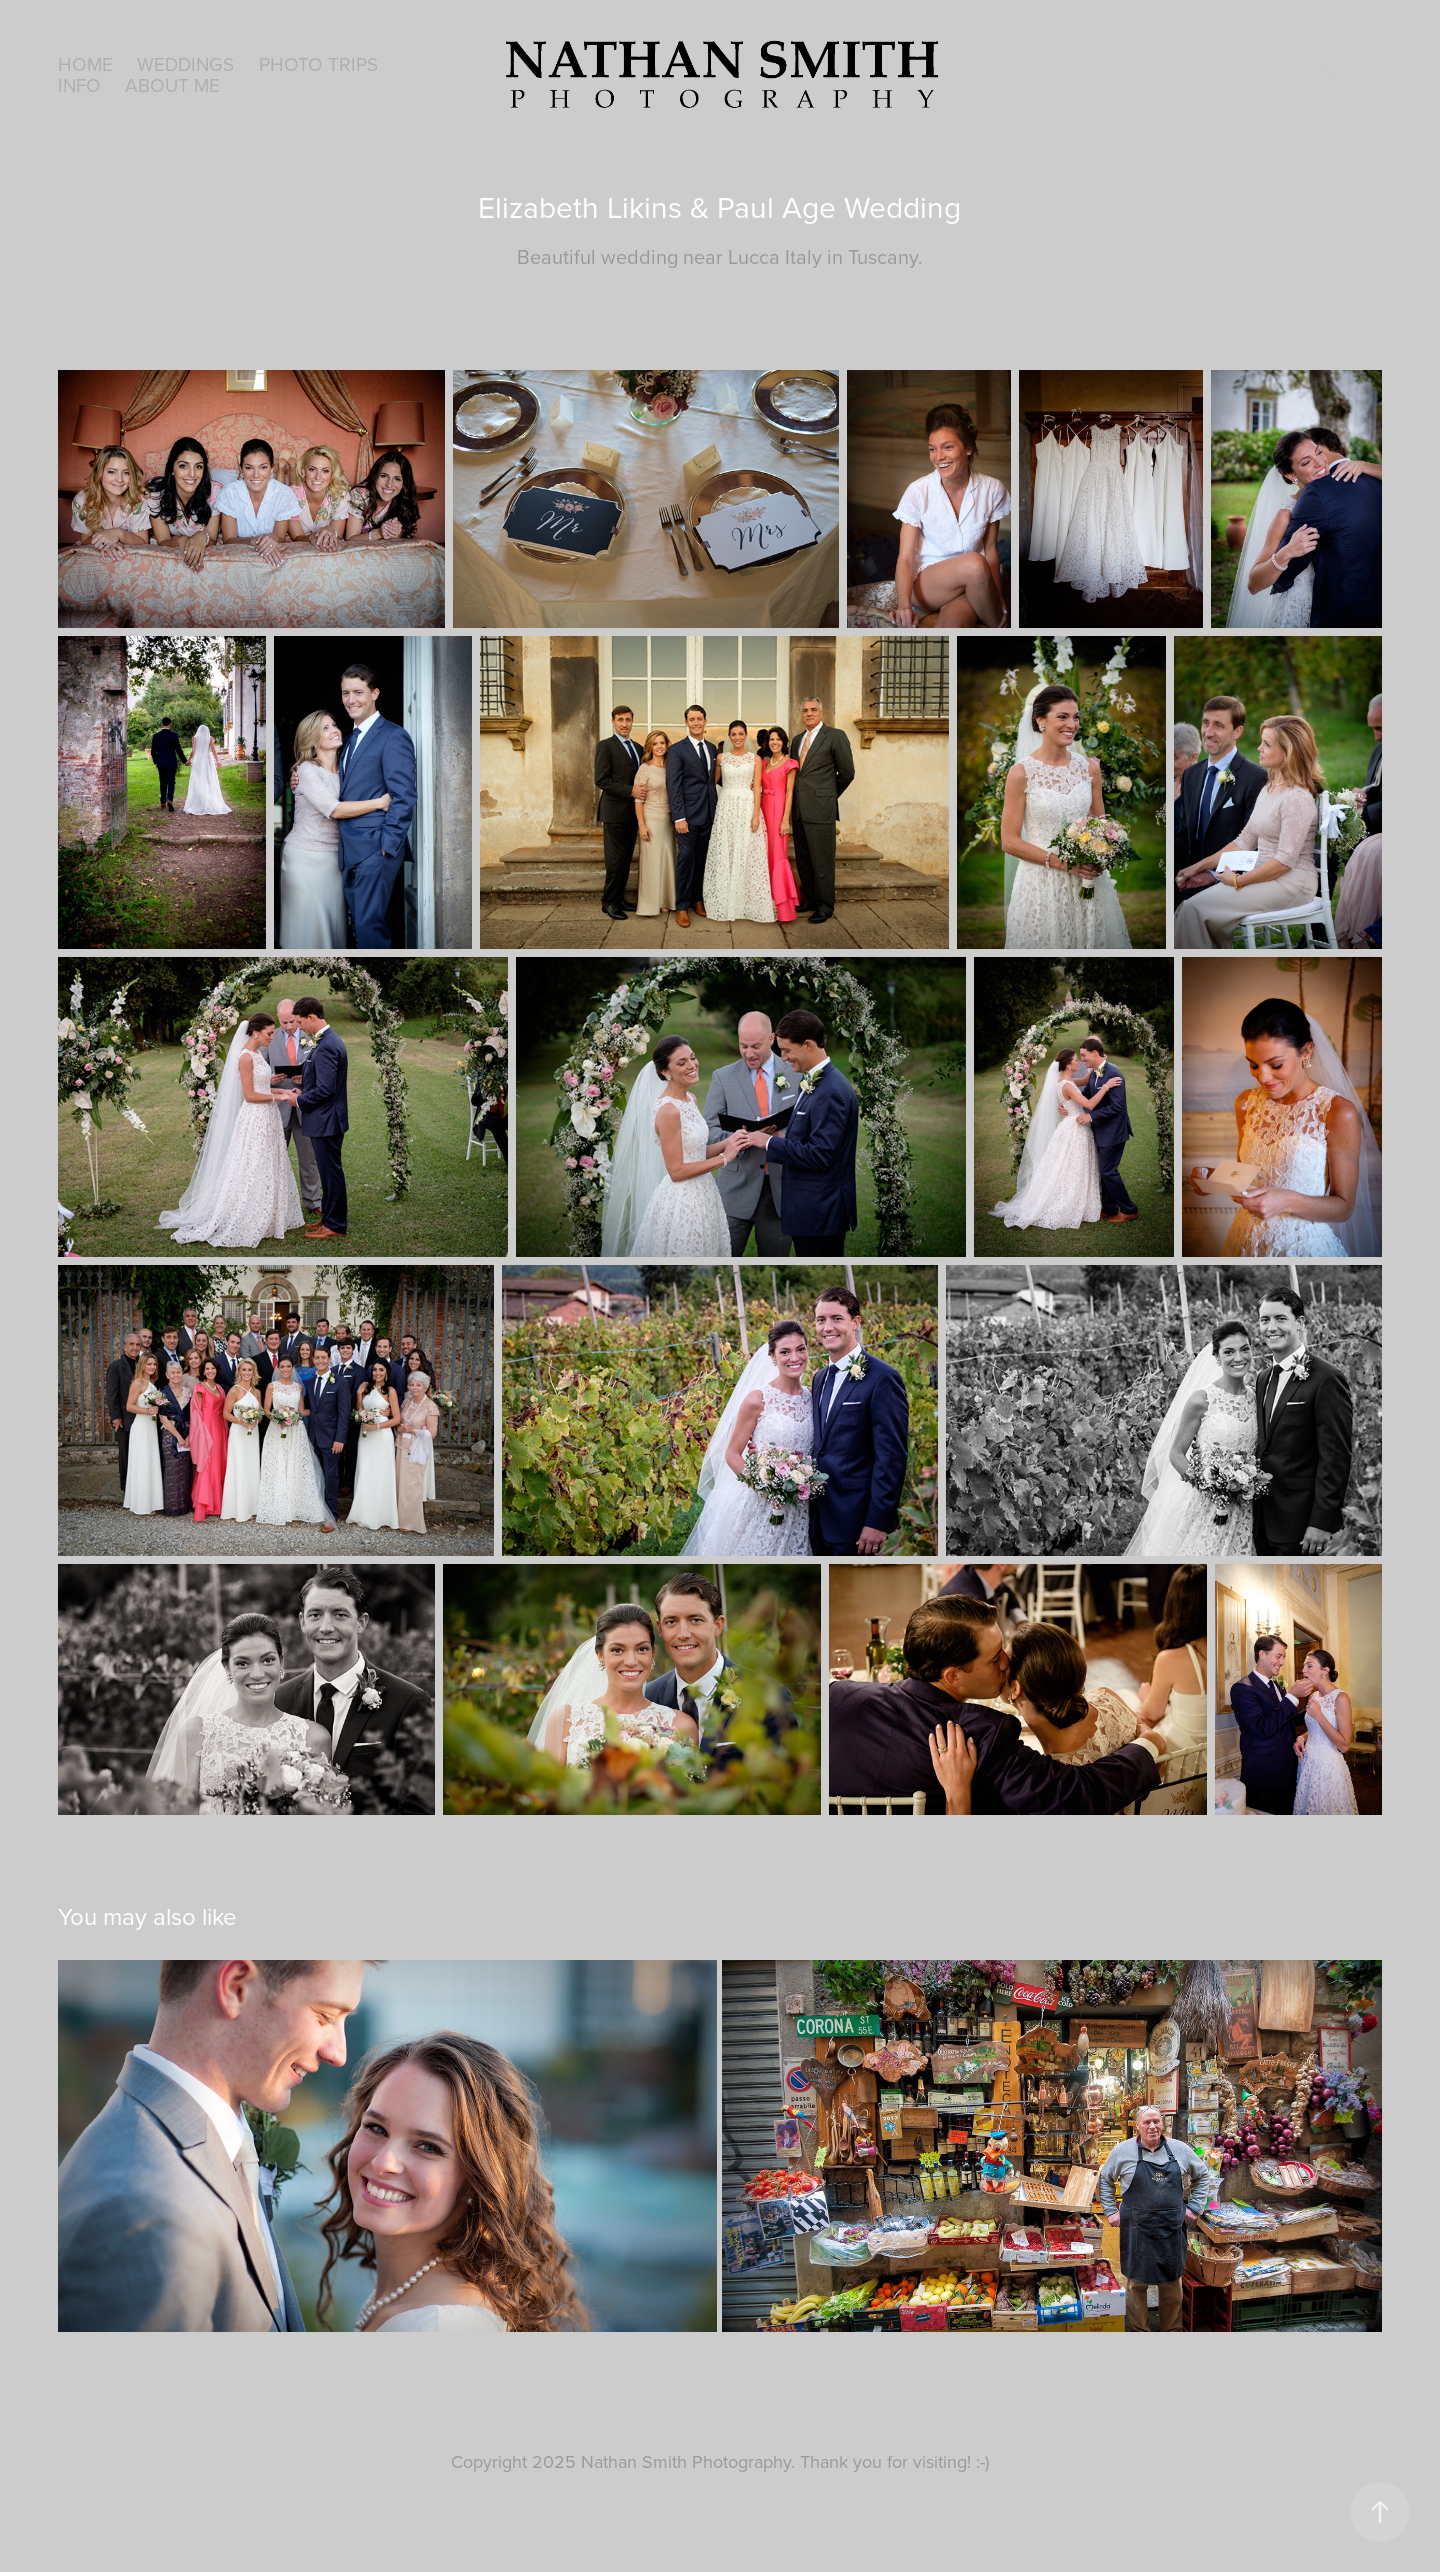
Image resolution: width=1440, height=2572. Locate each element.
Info (79, 84)
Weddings (185, 63)
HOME (85, 63)
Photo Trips (318, 63)
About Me (172, 84)
